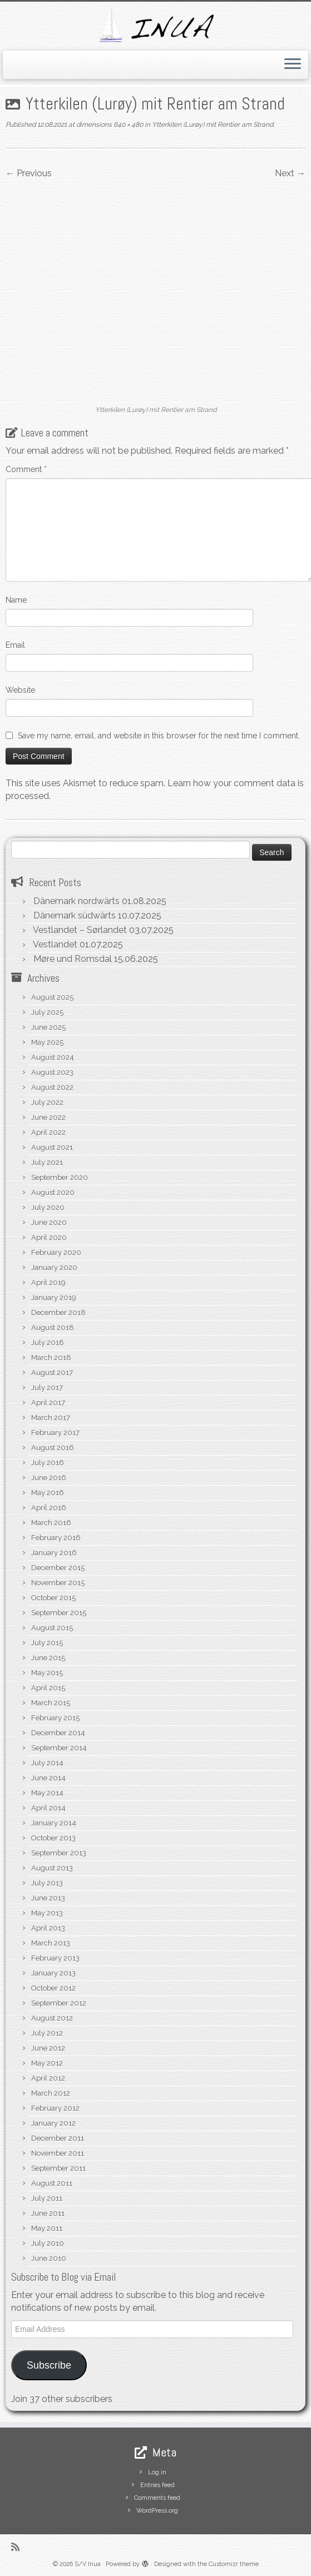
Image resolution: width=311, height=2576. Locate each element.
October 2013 (53, 1838)
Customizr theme (234, 2564)
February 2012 (55, 2108)
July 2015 (47, 1643)
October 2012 (53, 1988)
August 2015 (52, 1628)
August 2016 (52, 1447)
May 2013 (47, 1913)
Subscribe (49, 2365)
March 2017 (50, 1417)
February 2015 (55, 1718)
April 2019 (48, 1282)
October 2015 (53, 1598)
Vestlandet (55, 944)
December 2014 (58, 1733)
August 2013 (52, 1868)
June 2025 (48, 1027)
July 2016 (47, 1462)
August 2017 (52, 1372)
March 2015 (50, 1703)
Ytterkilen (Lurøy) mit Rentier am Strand (211, 124)
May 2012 (47, 2063)
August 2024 (52, 1057)
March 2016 (51, 1522)
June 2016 (48, 1477)
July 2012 (47, 2033)
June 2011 (48, 2213)
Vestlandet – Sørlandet (80, 930)
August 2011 (51, 2183)
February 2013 (55, 1958)
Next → (290, 173)
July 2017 (47, 1387)
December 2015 (58, 1568)
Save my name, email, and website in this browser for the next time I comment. (159, 735)
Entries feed (157, 2485)
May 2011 (46, 2228)
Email (15, 645)
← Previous (29, 173)
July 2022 (47, 1102)
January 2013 (53, 1973)
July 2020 (48, 1207)
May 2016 (47, 1492)
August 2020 (53, 1192)
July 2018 (47, 1342)
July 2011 (46, 2198)
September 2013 (58, 1853)
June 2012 (48, 2048)
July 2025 (47, 1012)
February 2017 (55, 1432)
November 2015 (58, 1583)
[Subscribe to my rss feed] (19, 2547)
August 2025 (52, 997)
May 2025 (47, 1042)
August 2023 (52, 1072)
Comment (26, 469)
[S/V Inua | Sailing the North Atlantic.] (155, 24)
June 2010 (48, 2258)
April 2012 (48, 2078)
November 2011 (57, 2153)
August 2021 (52, 1147)
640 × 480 (127, 124)
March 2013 (50, 1943)
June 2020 (49, 1222)
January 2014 (53, 1823)
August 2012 (52, 2018)
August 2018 (52, 1327)
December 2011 (57, 2138)
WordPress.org (157, 2510)
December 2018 (58, 1312)
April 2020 (49, 1237)
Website (20, 690)
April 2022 (48, 1132)
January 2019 (53, 1297)
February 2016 (56, 1537)
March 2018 (51, 1357)
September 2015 (58, 1613)
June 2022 (48, 1117)
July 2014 (47, 1763)
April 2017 (48, 1402)
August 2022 (52, 1087)
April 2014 (48, 1808)
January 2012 (53, 2123)
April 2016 (48, 1507)
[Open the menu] (292, 65)
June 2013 (48, 1898)
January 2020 (54, 1267)
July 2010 (47, 2243)
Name (16, 599)
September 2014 (59, 1748)
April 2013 (48, 1928)
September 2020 (59, 1177)
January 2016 (54, 1552)
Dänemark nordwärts (76, 901)
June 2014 (48, 1778)
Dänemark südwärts (74, 915)
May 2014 (47, 1793)
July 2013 (47, 1883)
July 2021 (47, 1162)
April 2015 (48, 1688)
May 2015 (47, 1673)
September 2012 (58, 2003)
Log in (157, 2472)
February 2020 (56, 1252)
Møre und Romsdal (72, 959)
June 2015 (48, 1658)
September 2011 (58, 2168)
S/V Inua (88, 2564)
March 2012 (50, 2093)
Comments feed (157, 2497)
